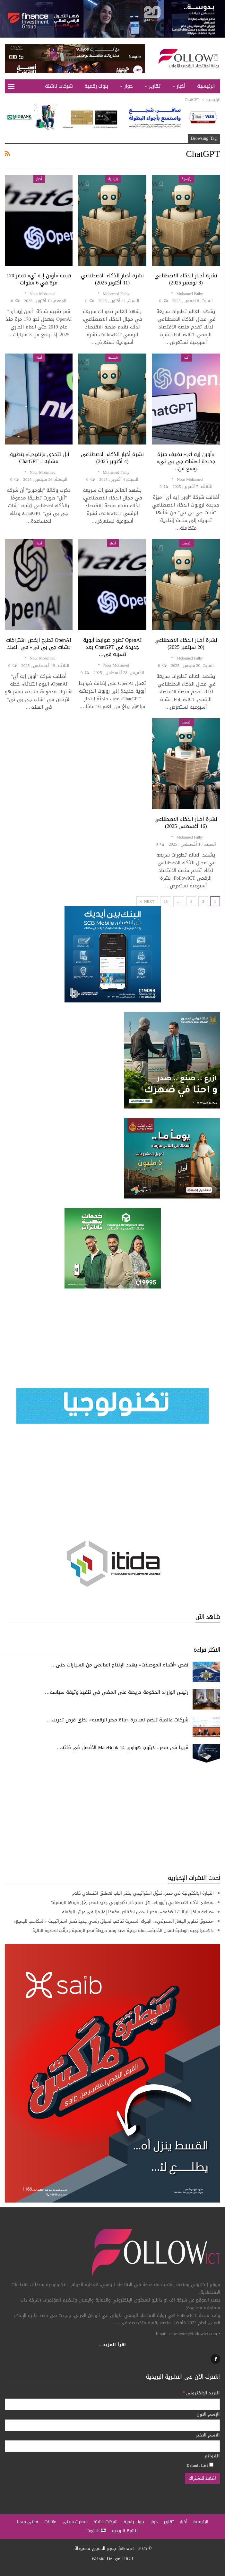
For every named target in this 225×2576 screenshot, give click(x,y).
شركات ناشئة (59, 86)
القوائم (212, 2456)
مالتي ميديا (27, 2522)
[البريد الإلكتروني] (112, 2404)
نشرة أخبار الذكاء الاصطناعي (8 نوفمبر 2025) (185, 279)
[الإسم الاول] (112, 2425)
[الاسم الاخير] (112, 2446)
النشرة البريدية (125, 2531)
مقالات (50, 2522)
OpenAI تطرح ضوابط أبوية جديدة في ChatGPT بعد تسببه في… (112, 647)
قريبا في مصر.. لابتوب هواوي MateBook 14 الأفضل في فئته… (122, 1747)
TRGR (127, 2558)
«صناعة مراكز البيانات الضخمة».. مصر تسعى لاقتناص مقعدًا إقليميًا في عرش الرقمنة (136, 1912)
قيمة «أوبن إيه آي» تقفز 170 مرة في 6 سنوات (38, 279)
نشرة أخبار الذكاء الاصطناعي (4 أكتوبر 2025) (112, 457)
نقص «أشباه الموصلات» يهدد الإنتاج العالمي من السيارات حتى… (119, 1664)
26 (166, 901)
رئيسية (186, 179)
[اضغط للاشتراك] (202, 2478)
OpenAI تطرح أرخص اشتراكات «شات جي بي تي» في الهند (38, 643)
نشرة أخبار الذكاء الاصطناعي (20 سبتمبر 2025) (185, 643)
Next (147, 901)
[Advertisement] (112, 1819)
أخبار (181, 86)
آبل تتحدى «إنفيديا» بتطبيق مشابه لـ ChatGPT (38, 457)
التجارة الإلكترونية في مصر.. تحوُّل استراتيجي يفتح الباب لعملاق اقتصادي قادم (143, 1893)
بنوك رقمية (96, 86)
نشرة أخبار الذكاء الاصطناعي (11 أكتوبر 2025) (112, 279)
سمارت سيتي (75, 2522)
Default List (199, 2465)
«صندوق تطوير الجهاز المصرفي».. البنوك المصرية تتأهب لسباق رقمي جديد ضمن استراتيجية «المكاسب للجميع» (114, 1921)
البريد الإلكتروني (201, 2393)
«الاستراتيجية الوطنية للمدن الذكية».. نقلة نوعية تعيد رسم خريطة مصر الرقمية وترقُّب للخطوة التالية (123, 1930)
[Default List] (211, 2465)
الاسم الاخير (208, 2435)
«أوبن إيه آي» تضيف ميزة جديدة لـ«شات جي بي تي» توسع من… (186, 461)
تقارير (154, 86)
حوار (128, 86)
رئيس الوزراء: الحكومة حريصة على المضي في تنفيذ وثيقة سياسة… (116, 1692)
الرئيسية (206, 86)
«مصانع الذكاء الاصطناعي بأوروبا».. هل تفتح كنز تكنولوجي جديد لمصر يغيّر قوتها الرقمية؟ (132, 1902)
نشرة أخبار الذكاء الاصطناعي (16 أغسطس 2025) (185, 822)
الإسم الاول (208, 2414)
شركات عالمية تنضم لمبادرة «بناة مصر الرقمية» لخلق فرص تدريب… (117, 1719)
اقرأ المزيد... (112, 2344)
